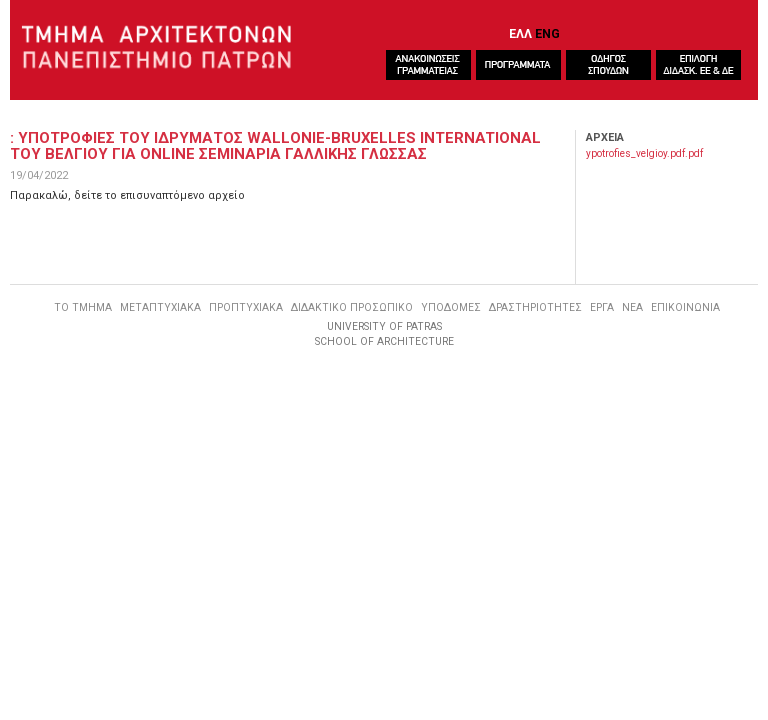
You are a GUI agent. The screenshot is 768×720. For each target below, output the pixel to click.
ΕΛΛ (520, 33)
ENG (547, 33)
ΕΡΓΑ (602, 307)
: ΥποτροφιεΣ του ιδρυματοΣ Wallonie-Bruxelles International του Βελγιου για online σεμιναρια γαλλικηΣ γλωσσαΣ (275, 146)
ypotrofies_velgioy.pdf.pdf (644, 153)
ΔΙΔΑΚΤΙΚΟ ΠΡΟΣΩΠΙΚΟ (352, 307)
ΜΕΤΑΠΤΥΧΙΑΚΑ (160, 307)
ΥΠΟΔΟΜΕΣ (451, 307)
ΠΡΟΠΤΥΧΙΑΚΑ (246, 307)
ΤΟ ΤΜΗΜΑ (83, 307)
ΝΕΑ (632, 307)
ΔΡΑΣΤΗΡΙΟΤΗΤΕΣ (535, 307)
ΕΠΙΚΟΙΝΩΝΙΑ (685, 307)
